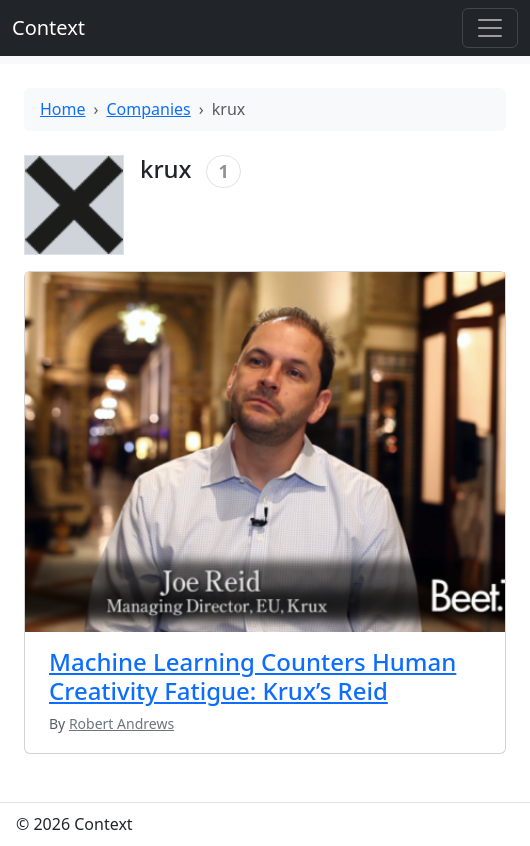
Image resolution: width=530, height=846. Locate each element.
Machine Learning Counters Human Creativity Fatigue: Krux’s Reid (252, 676)
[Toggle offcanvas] (490, 28)
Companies (149, 109)
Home (63, 109)
